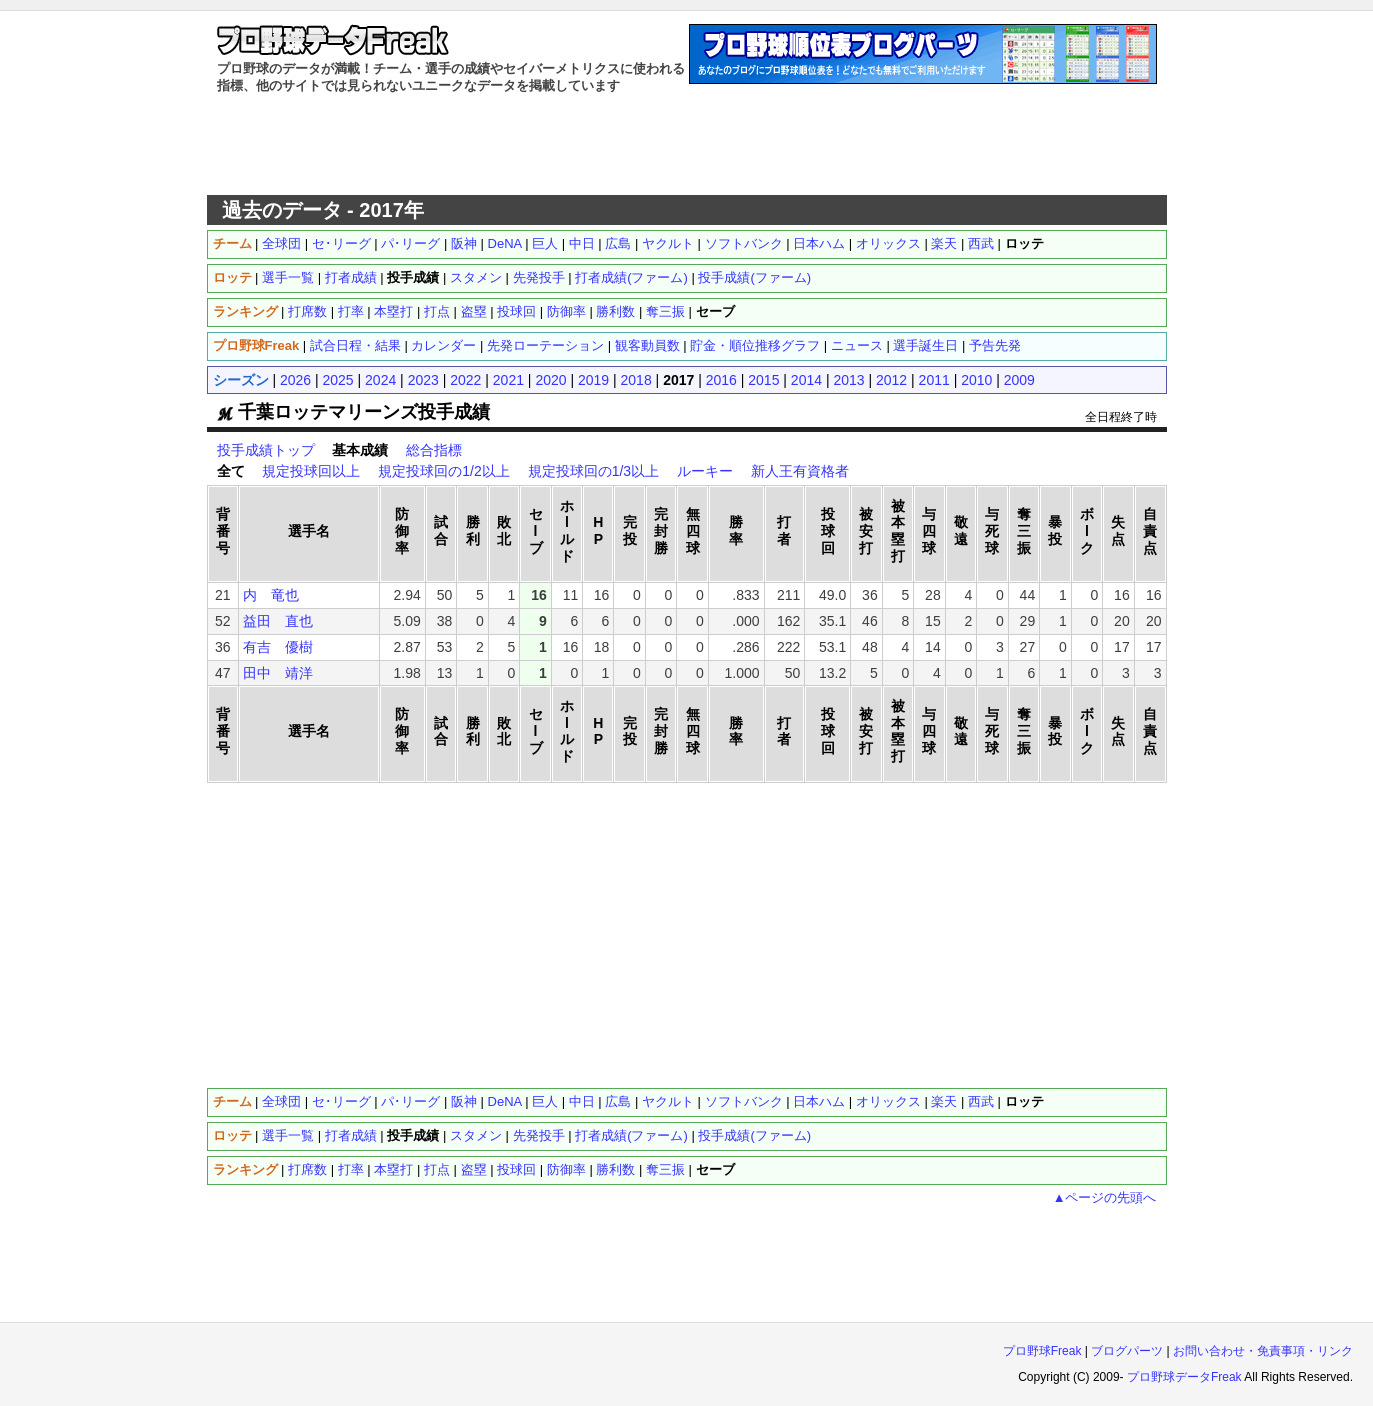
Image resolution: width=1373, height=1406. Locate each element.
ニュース (857, 345)
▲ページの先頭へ (1105, 1197)
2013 (848, 380)
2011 (934, 380)
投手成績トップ (266, 450)
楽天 (944, 243)
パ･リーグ (410, 243)
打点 (437, 311)
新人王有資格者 (800, 471)
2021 (508, 380)
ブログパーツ (1127, 1351)
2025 (338, 380)
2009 (1019, 380)
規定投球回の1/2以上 (443, 471)
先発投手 (539, 277)
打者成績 (351, 277)
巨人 (545, 243)
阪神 (464, 243)
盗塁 (474, 311)
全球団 (281, 243)
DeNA (505, 243)
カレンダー (443, 345)
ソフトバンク (744, 243)
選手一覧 (288, 277)
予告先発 (995, 345)
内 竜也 (271, 595)
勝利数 (615, 311)
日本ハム (819, 243)
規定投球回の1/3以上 (593, 471)
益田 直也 (278, 621)
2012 (891, 380)
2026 (295, 380)
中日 (582, 243)
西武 (981, 243)
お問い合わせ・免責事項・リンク (1263, 1351)
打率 (351, 311)
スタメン (476, 277)
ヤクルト (668, 243)
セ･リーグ (341, 243)
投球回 (516, 311)
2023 (423, 380)
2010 (976, 380)
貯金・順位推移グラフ (755, 345)
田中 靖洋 (278, 673)
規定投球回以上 (311, 471)
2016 (721, 380)
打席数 (307, 311)
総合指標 (434, 450)
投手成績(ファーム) (754, 277)
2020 (550, 380)
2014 (806, 380)
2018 (636, 380)
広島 (618, 243)
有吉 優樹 (278, 647)
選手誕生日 (925, 345)
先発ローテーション (545, 345)
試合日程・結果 (355, 345)
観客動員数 (647, 345)
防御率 (566, 311)
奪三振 (665, 311)
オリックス (888, 243)
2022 (465, 380)
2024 (380, 380)
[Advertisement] (687, 145)
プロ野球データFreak (1184, 1377)
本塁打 (393, 311)
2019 (593, 380)
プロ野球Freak (1042, 1351)
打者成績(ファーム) (631, 277)
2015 (763, 380)
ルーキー (705, 471)
